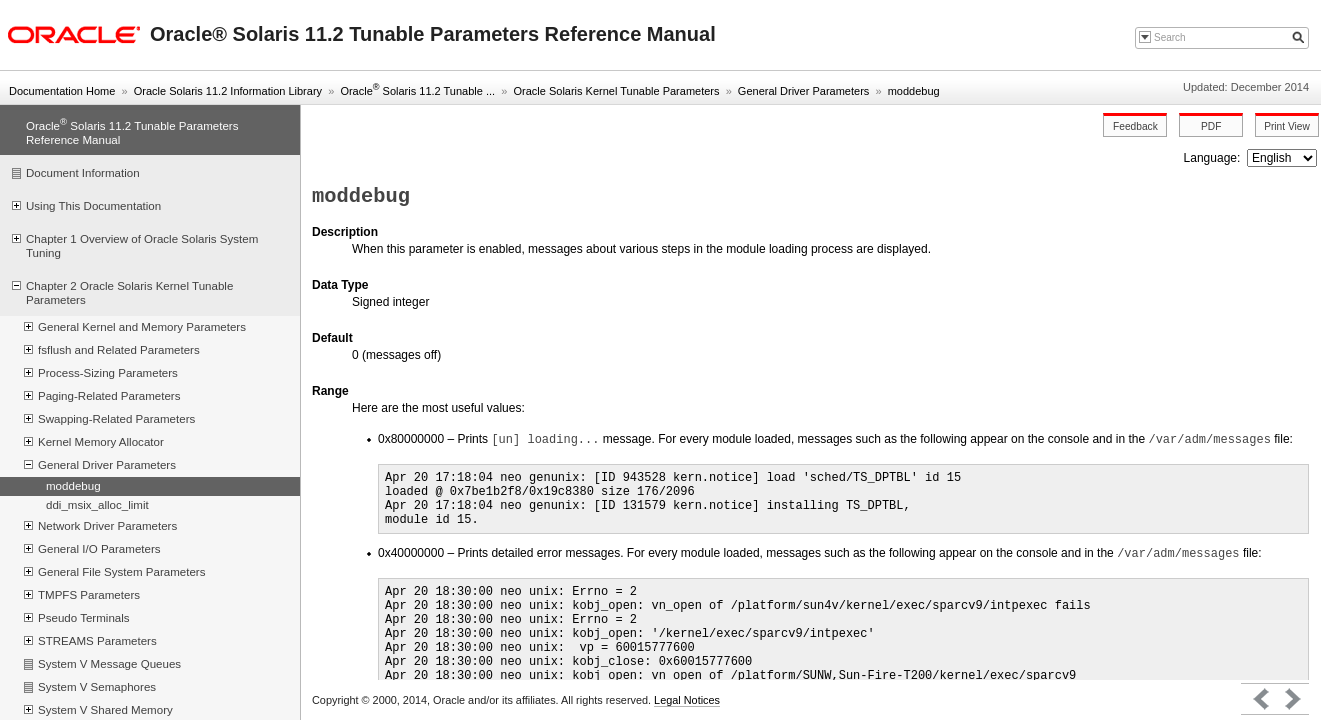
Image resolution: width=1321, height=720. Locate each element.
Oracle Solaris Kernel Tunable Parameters (616, 91)
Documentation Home (62, 91)
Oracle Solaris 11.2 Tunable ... (417, 91)
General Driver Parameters (803, 91)
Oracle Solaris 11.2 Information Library (228, 91)
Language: (1214, 158)
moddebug (914, 91)
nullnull (1282, 158)
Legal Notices (687, 700)
